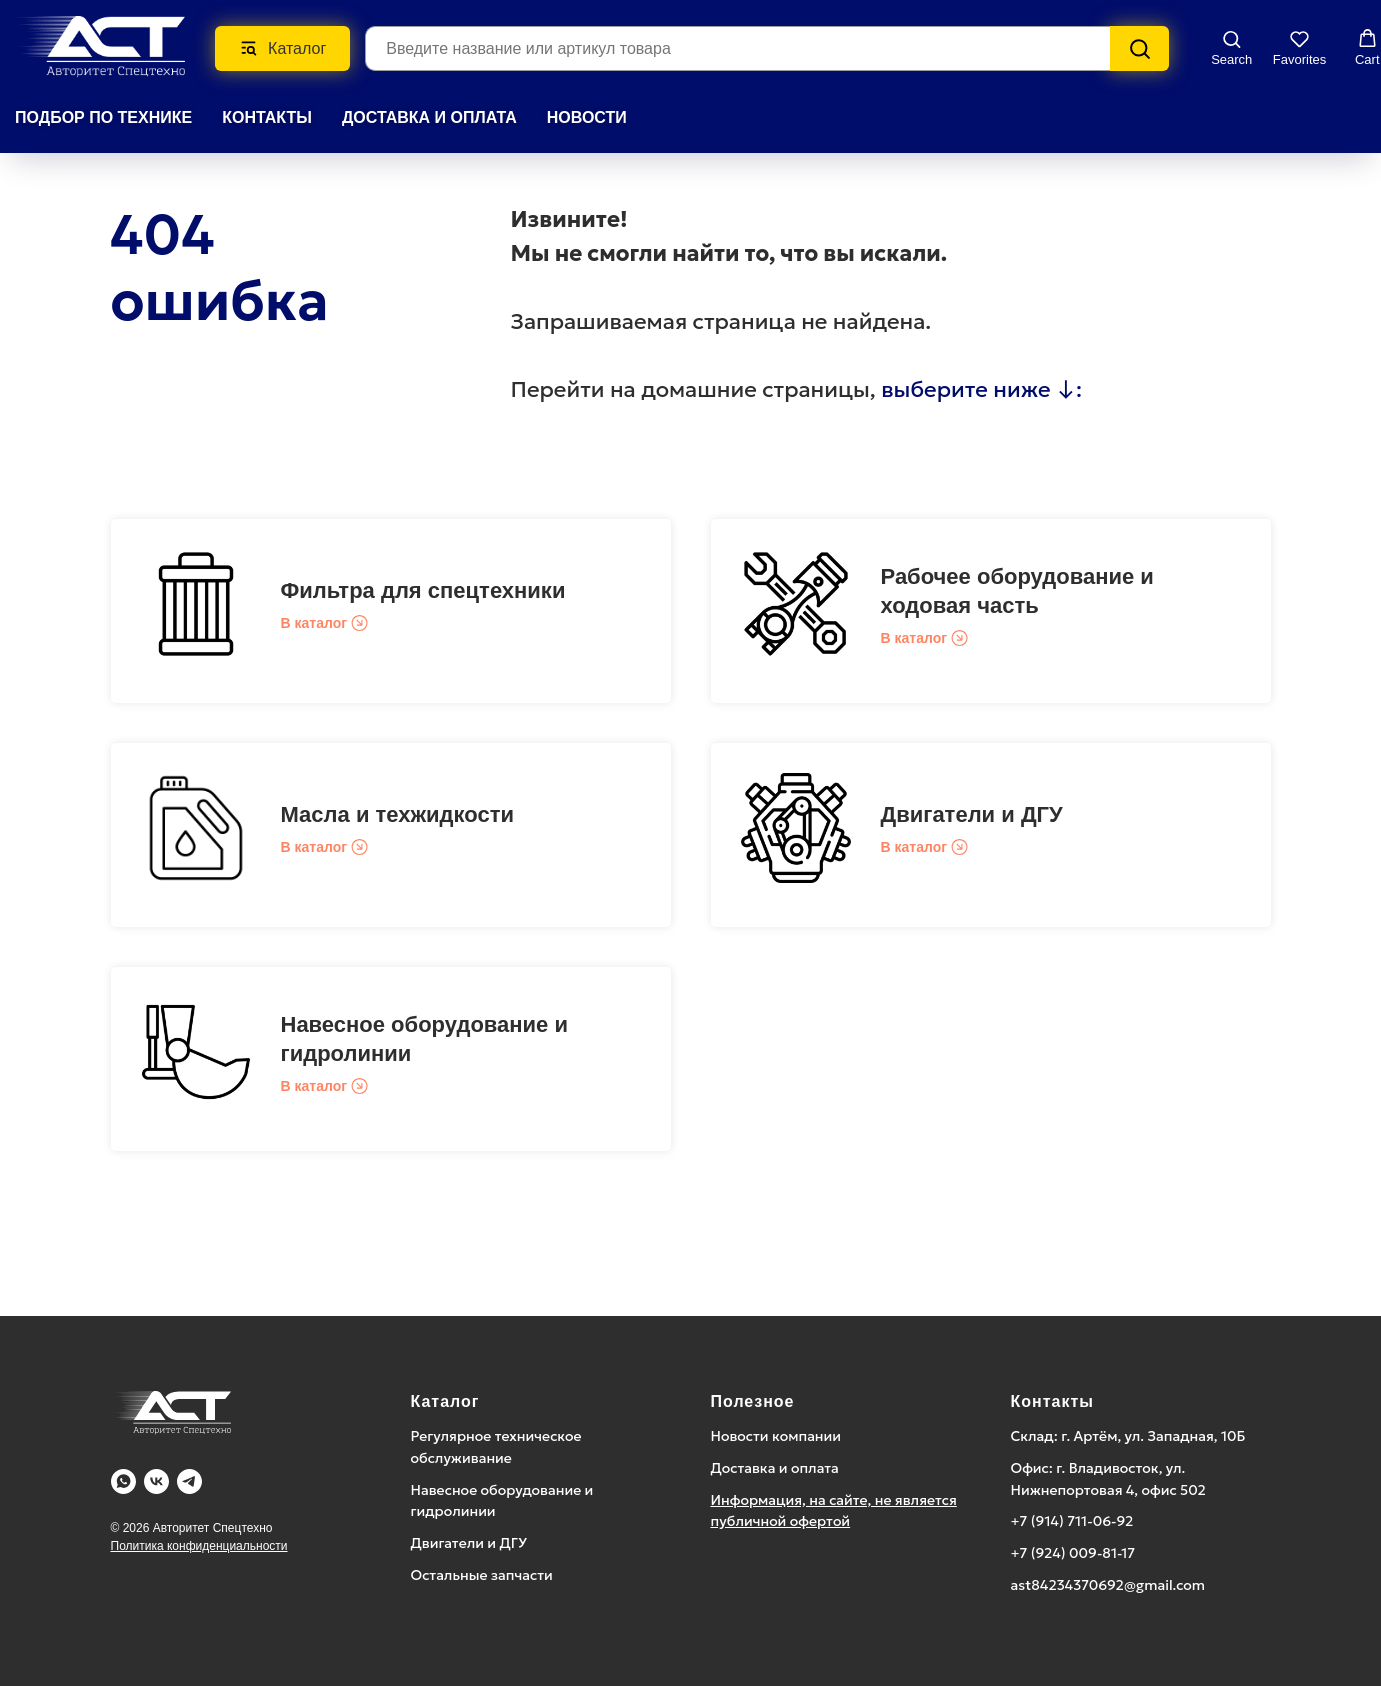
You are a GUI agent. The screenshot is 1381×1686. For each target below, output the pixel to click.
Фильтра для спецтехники (423, 590)
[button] (1231, 47)
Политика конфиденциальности (199, 1546)
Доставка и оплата (775, 1468)
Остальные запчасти (482, 1575)
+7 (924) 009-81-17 (1073, 1553)
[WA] (123, 1481)
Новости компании (776, 1436)
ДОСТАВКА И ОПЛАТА (429, 117)
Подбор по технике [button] (103, 117)
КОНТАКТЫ (267, 117)
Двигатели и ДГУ (972, 814)
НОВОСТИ (587, 117)
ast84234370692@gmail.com (1108, 1585)
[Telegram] (189, 1481)
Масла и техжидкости (397, 814)
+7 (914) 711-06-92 (1072, 1521)
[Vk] (156, 1481)
